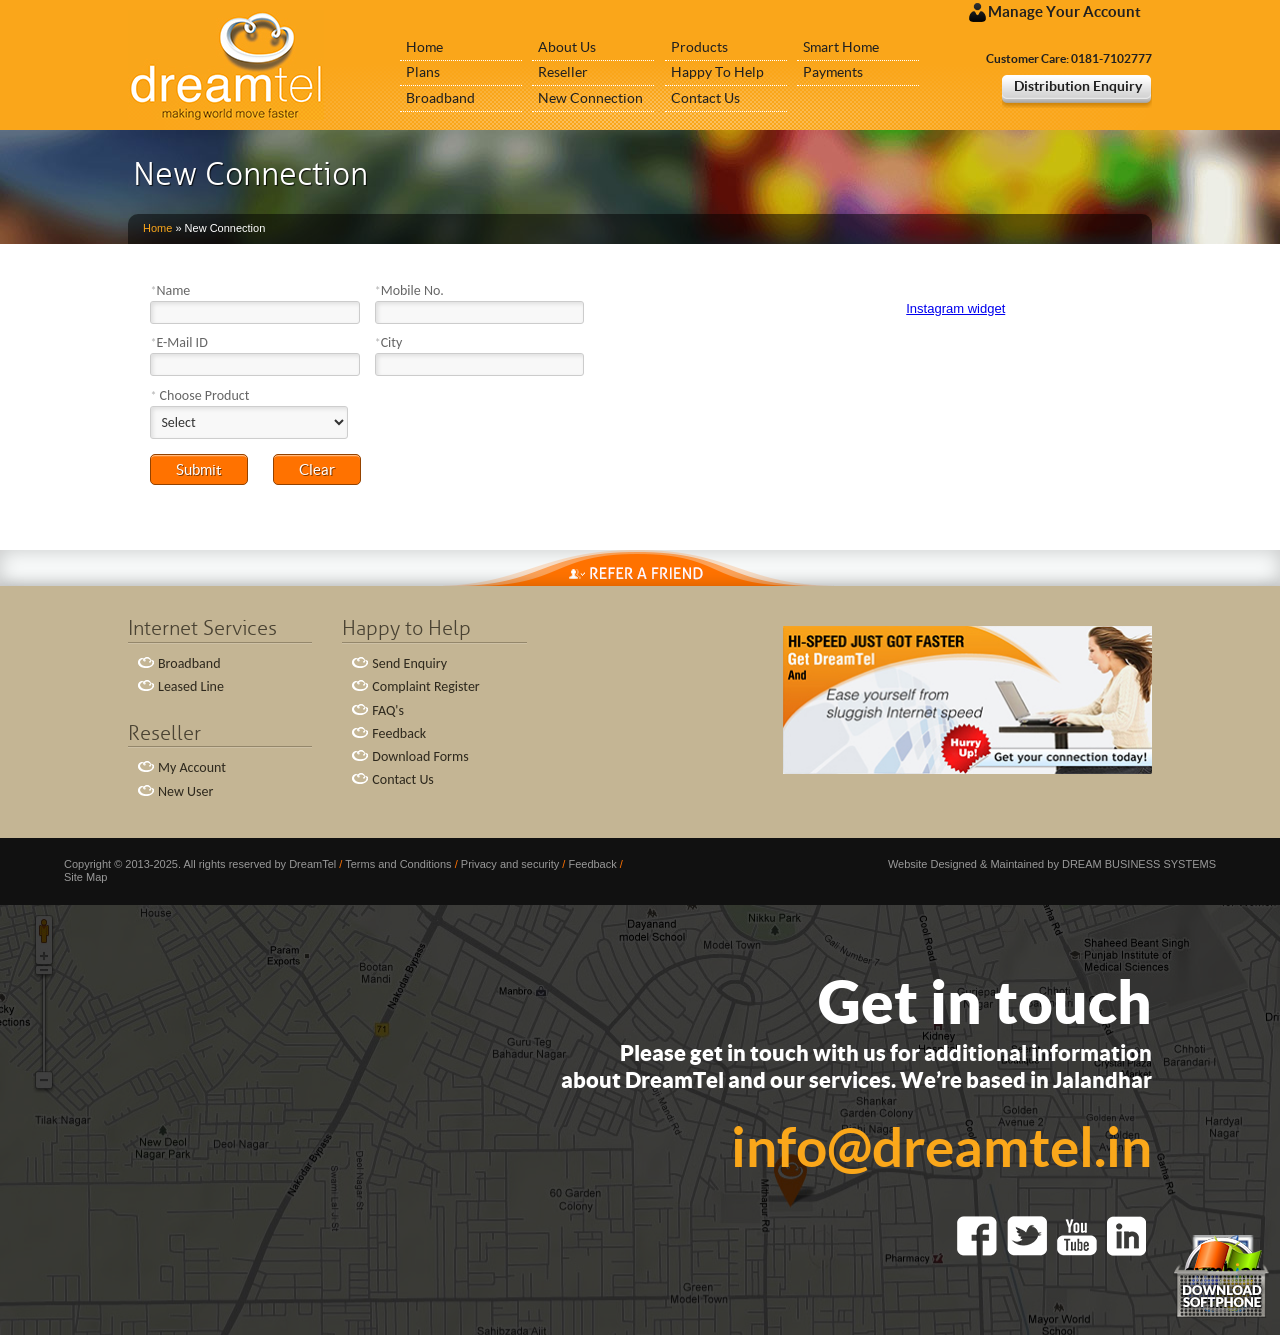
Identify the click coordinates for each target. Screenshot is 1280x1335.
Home (424, 47)
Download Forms (420, 756)
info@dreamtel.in (941, 1146)
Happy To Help (717, 72)
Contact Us (705, 98)
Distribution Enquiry (1078, 86)
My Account (192, 767)
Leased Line (191, 686)
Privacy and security (510, 864)
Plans (423, 72)
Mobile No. (409, 290)
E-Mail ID (178, 342)
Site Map (85, 877)
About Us (567, 47)
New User (185, 791)
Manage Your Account (1055, 12)
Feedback (399, 733)
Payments (833, 72)
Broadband (440, 98)
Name (170, 290)
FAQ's (388, 710)
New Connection (590, 98)
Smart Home (841, 47)
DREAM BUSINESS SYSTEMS (1139, 864)
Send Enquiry (409, 663)
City (389, 342)
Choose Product (199, 395)
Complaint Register (425, 686)
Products (699, 47)
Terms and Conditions (398, 864)
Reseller (563, 72)
